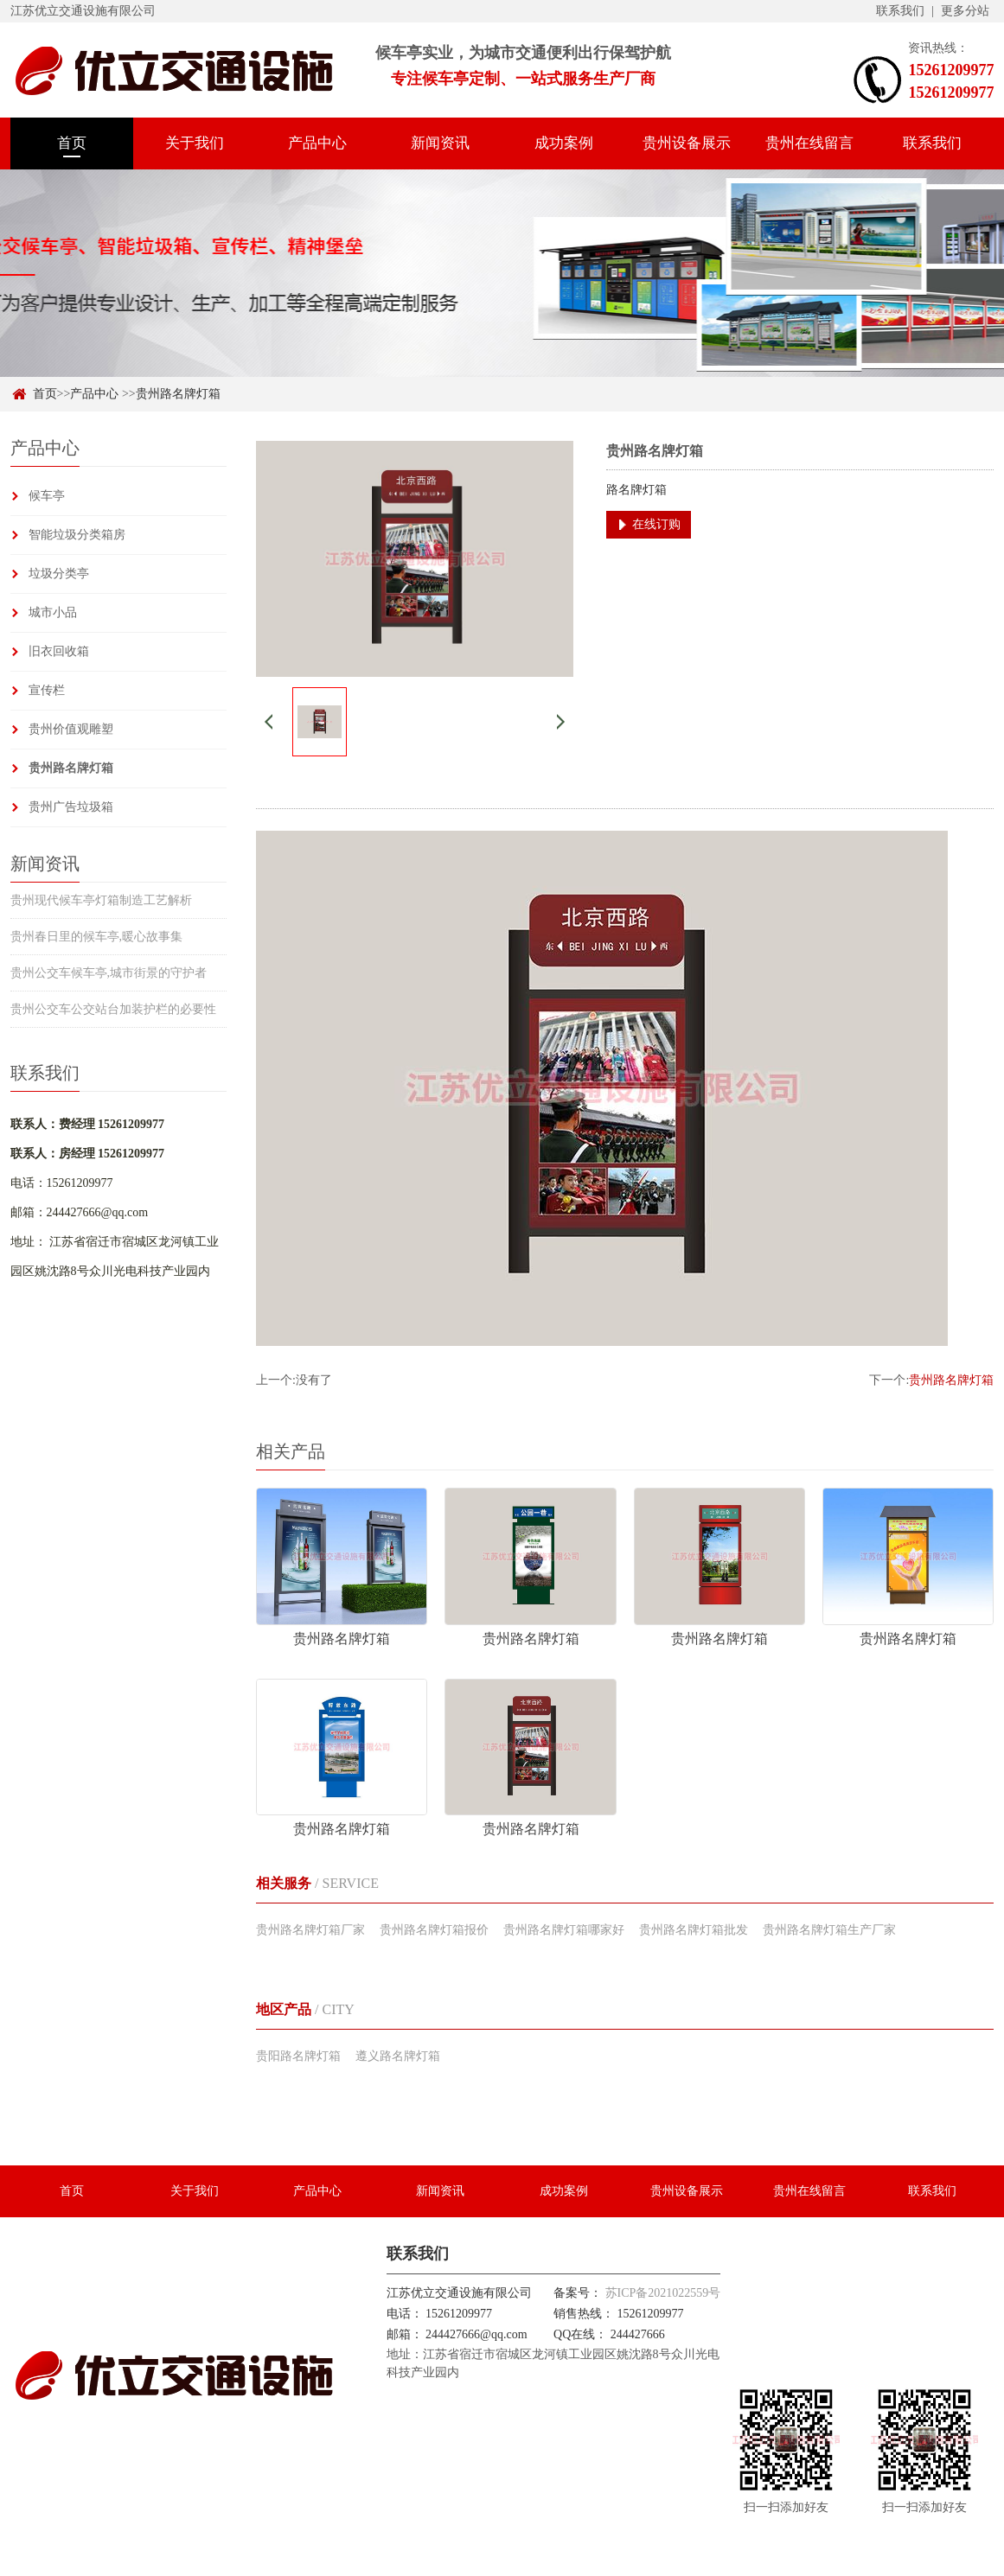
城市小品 (53, 612)
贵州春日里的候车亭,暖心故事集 (96, 936)
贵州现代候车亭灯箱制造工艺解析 (101, 900)
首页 (71, 143)
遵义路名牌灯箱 (397, 2056)
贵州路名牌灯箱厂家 (310, 1929)
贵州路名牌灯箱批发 (693, 1929)
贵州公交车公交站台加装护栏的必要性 (113, 1009)
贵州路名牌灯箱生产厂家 (829, 1929)
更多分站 (965, 10)
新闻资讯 (440, 143)
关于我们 (194, 143)
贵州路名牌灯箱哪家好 (563, 1929)
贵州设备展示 (687, 143)
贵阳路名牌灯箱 (298, 2056)
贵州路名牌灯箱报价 (434, 1929)
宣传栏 (47, 690)
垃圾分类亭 (59, 573)
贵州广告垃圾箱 (71, 806)
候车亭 (47, 495)
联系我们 (900, 10)
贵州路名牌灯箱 (178, 393)
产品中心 (317, 143)
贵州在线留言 (809, 143)
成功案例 (563, 143)
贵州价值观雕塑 (71, 729)
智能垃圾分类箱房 (77, 534)
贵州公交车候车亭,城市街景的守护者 (109, 972)
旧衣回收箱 (59, 651)
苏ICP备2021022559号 (663, 2292)
